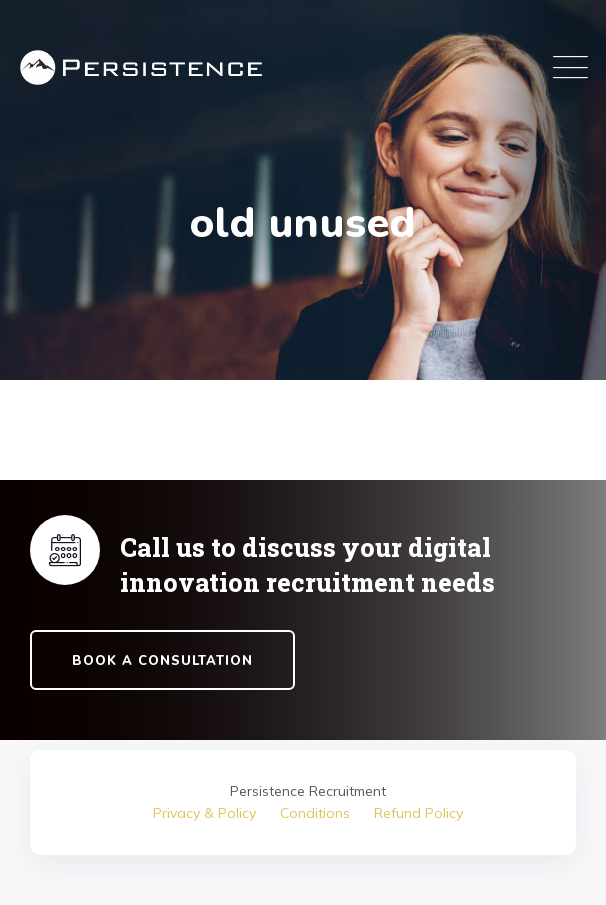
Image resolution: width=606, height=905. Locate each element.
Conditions (315, 813)
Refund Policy (418, 813)
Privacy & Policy (204, 813)
